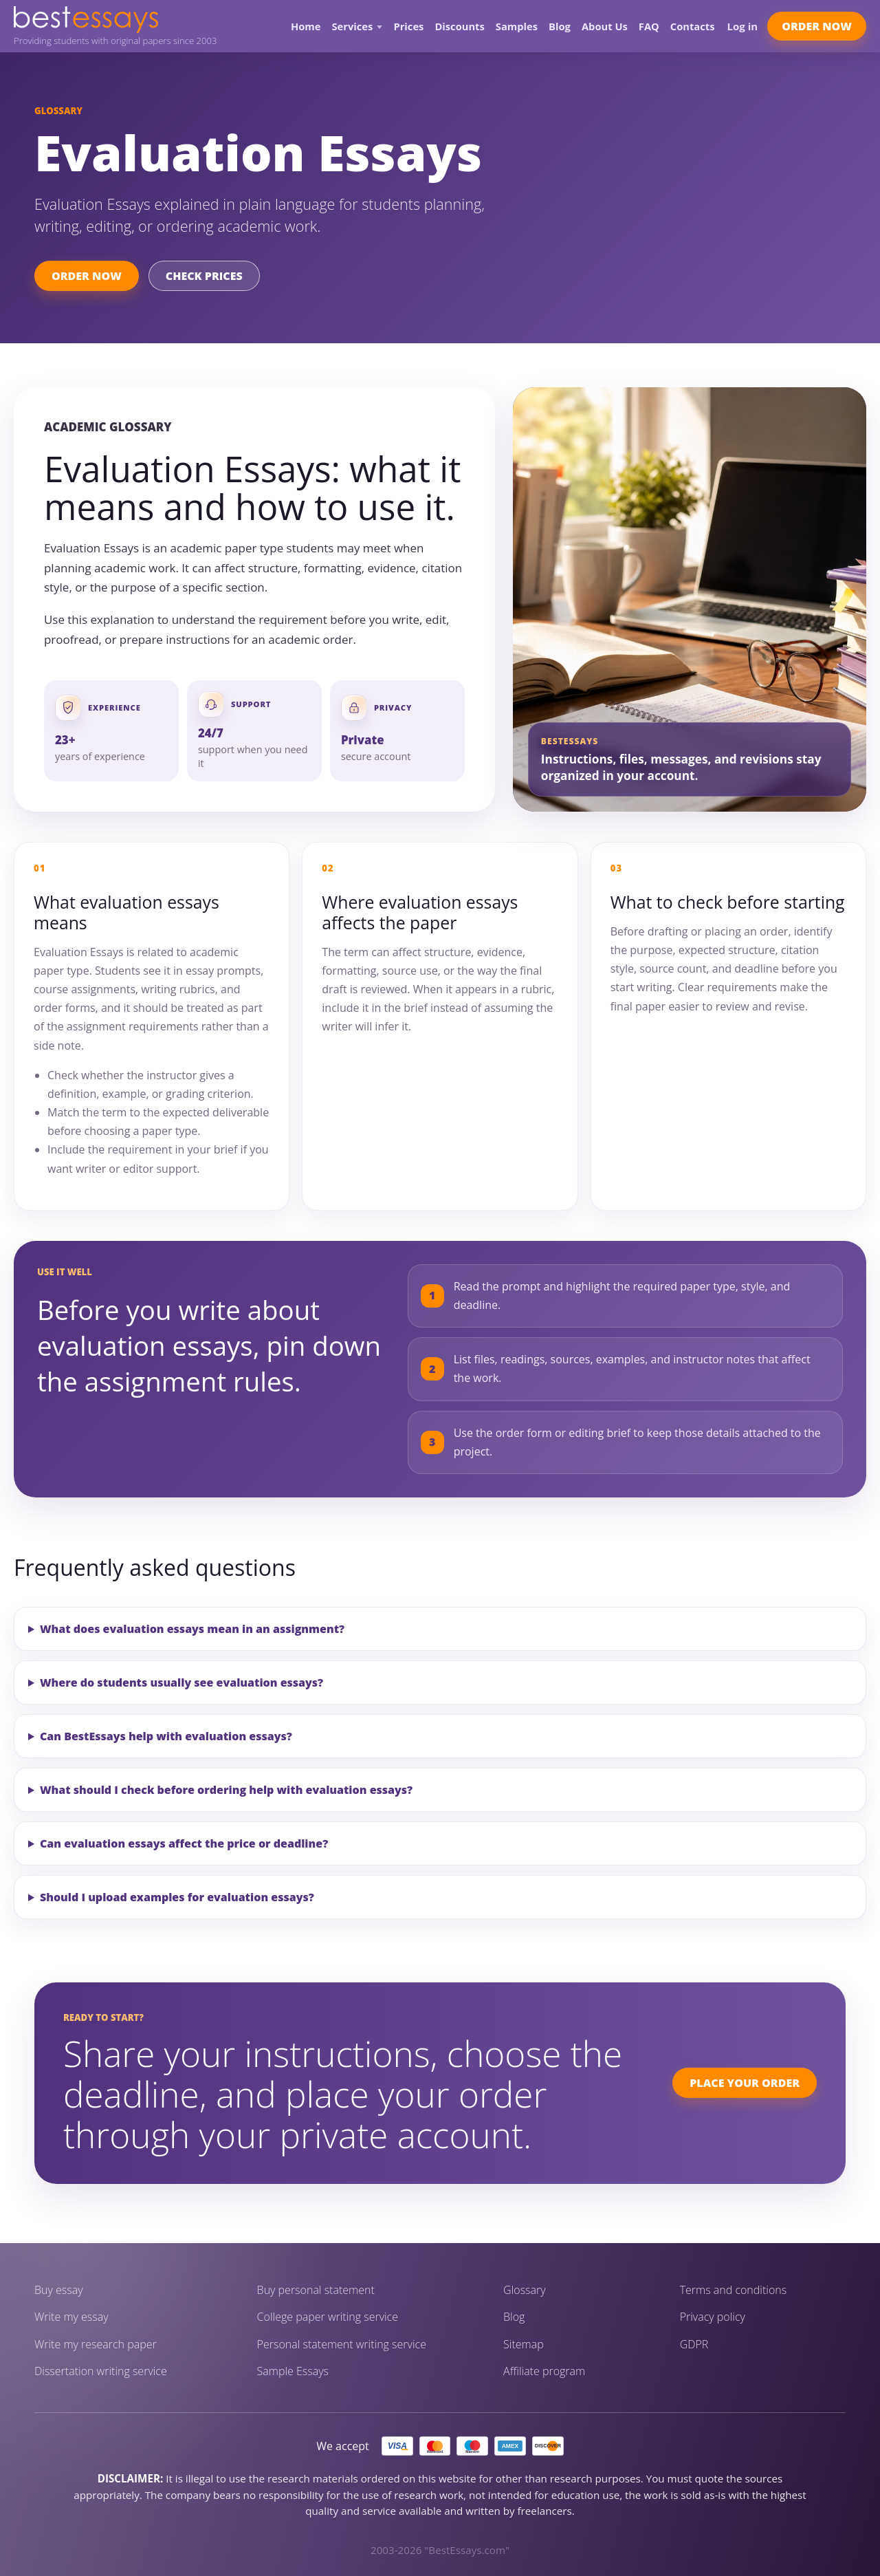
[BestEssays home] (115, 19)
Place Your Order (745, 2082)
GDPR (694, 2344)
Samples (517, 26)
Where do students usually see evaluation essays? (181, 1682)
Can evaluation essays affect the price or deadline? (184, 1843)
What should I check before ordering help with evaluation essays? (226, 1789)
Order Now (817, 26)
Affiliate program (544, 2371)
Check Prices (204, 275)
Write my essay (71, 2317)
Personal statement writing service (341, 2344)
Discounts (459, 26)
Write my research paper (95, 2344)
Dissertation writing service (100, 2371)
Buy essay (58, 2290)
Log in (742, 26)
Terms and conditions (733, 2290)
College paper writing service (327, 2317)
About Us (605, 26)
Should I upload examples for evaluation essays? (177, 1897)
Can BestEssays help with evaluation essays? (166, 1736)
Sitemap (523, 2344)
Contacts (692, 26)
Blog (560, 26)
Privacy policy (712, 2317)
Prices (408, 26)
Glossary (524, 2290)
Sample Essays (293, 2371)
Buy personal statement (316, 2290)
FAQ (649, 26)
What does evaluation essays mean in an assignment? (192, 1628)
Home (306, 26)
